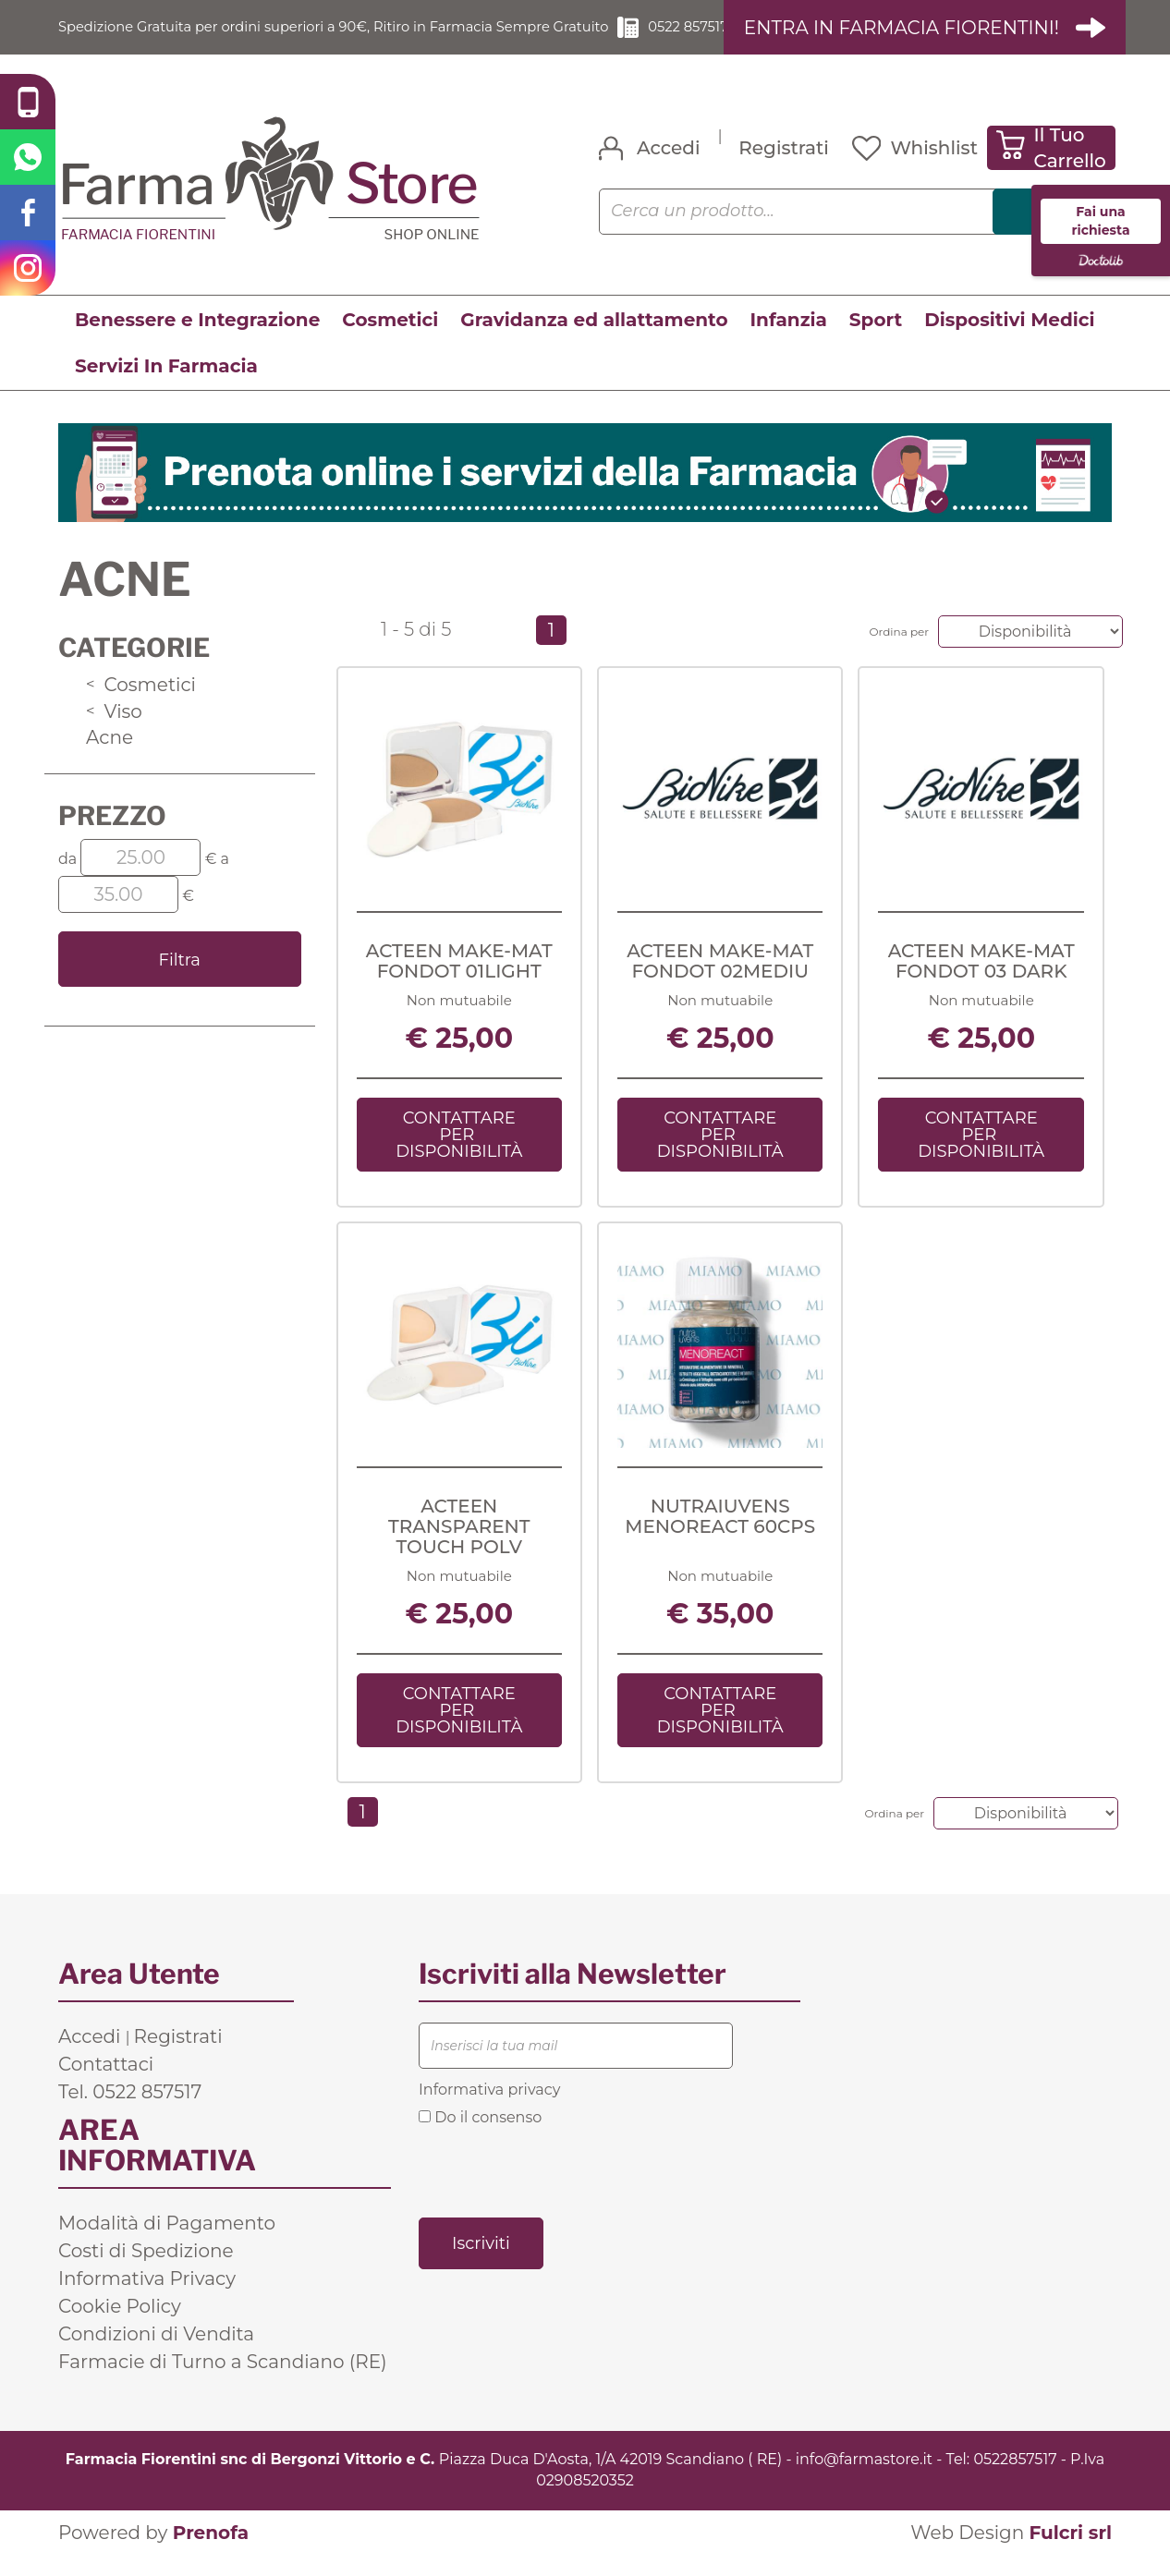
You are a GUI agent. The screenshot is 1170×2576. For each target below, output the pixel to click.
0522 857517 (693, 37)
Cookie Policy (119, 2327)
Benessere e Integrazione (197, 341)
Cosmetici (390, 341)
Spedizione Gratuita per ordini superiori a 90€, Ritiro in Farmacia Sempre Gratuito (326, 37)
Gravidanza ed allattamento (593, 341)
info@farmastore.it (864, 2480)
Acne (109, 758)
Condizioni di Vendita (156, 2355)
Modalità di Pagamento (166, 2244)
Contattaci (105, 2085)
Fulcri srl (1070, 2554)
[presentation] (559, 2192)
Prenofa (211, 2554)
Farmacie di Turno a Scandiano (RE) (222, 2383)
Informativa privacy (489, 2111)
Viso (114, 732)
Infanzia (788, 341)
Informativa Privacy (147, 2300)
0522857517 (1014, 2480)
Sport (875, 341)
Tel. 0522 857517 (129, 2113)
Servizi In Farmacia (166, 387)
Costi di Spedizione (146, 2272)
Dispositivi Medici (1009, 341)
